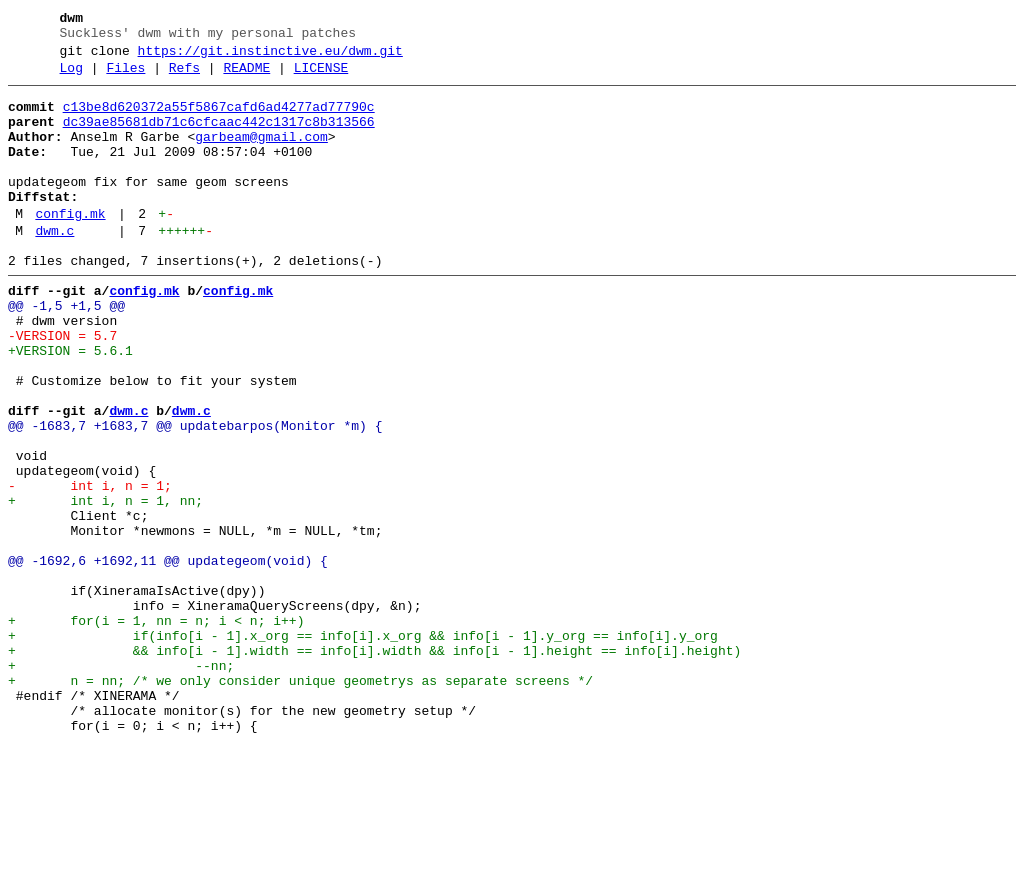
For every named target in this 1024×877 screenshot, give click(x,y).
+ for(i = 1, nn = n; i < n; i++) (156, 729)
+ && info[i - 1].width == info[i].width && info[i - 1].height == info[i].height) (374, 765)
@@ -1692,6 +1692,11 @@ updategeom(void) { (168, 657)
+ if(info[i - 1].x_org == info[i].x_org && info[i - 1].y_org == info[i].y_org (363, 747)
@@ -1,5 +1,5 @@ (66, 351)
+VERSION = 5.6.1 (70, 405)
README (246, 77)
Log (71, 77)
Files (125, 77)
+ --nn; (121, 783)
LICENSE (321, 77)
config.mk (70, 247)
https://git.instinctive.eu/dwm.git (270, 57)
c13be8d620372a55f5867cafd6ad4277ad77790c (219, 119)
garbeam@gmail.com (261, 155)
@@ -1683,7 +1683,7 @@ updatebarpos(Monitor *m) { (195, 495)
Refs (184, 77)
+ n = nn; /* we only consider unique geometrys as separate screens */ (300, 801)
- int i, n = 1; (90, 567)
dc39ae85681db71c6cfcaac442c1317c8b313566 (219, 137)
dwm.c (54, 267)
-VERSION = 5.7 (62, 387)
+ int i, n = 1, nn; (105, 585)
